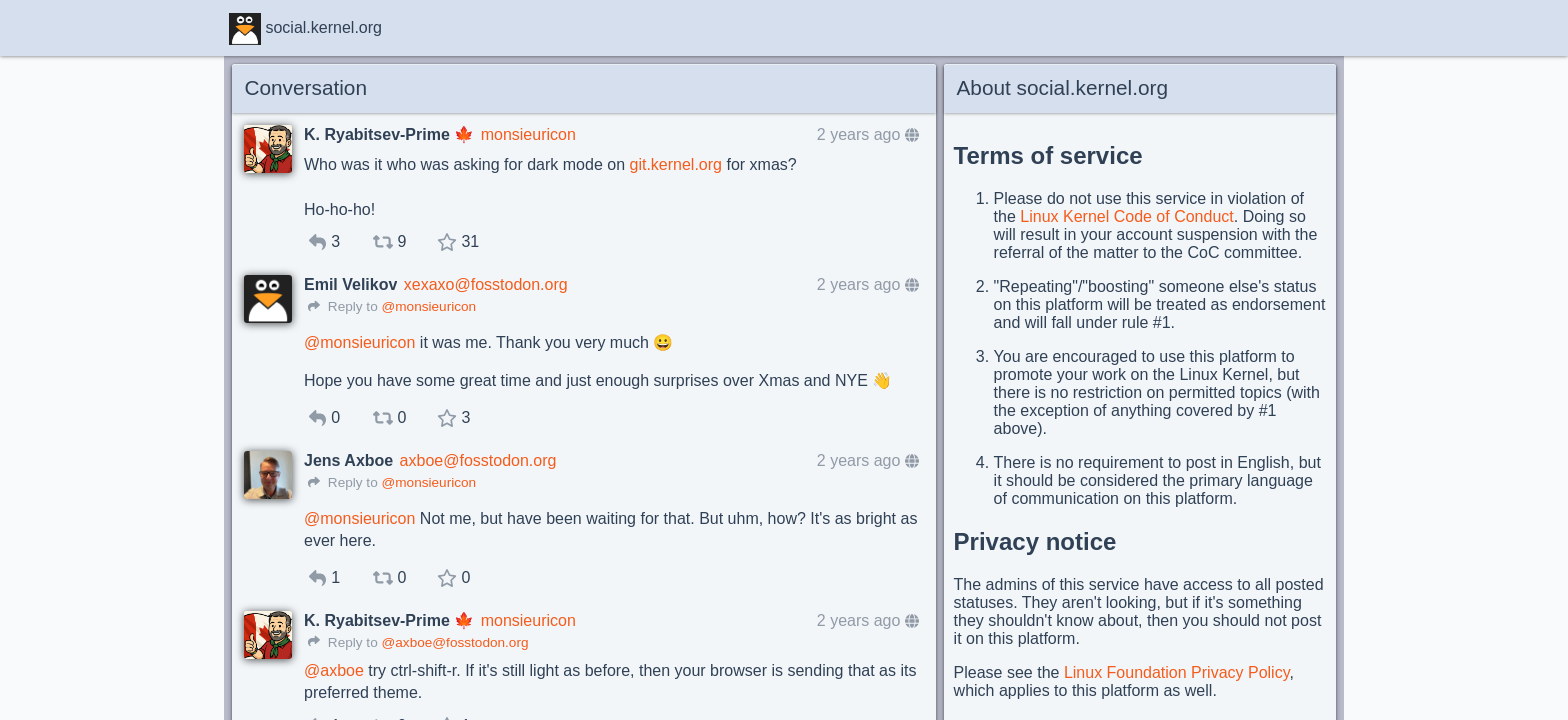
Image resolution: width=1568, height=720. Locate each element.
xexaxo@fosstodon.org (486, 284)
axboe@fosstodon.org (478, 460)
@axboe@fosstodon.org (454, 642)
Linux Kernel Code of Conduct (1126, 216)
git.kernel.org (675, 164)
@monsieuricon (428, 306)
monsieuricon (528, 134)
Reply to (343, 306)
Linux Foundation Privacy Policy (1177, 672)
